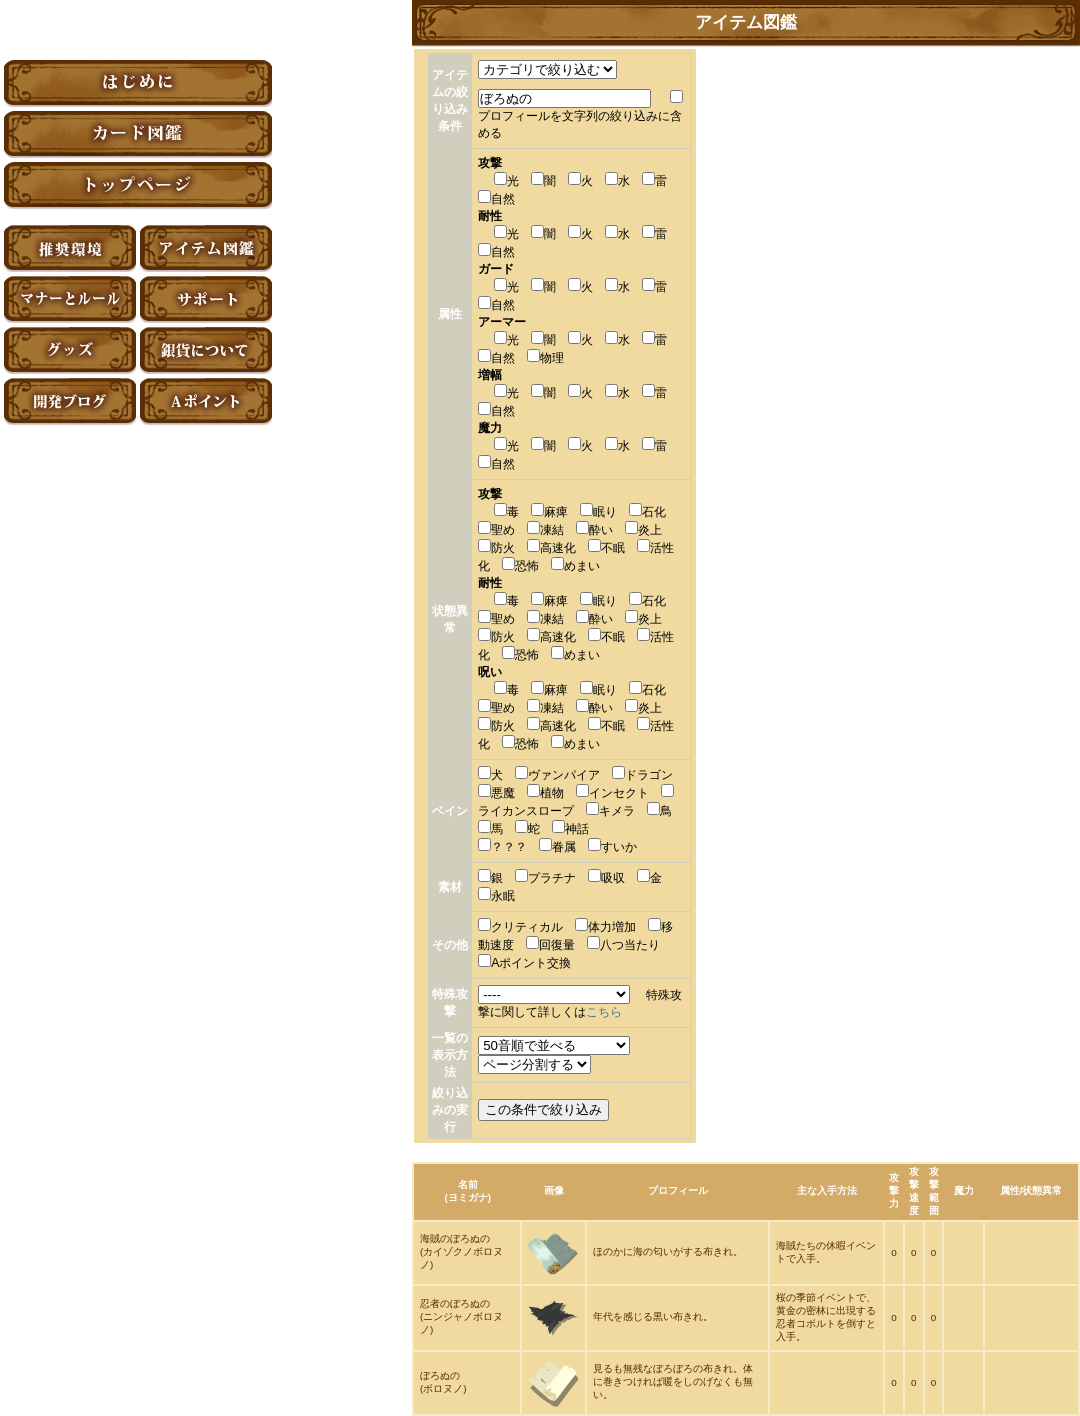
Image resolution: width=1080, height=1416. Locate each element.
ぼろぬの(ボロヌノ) (443, 1382)
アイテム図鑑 (206, 248)
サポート (206, 299)
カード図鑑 (138, 134)
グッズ (70, 350)
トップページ (138, 185)
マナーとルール (70, 299)
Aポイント (206, 401)
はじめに (138, 83)
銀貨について (206, 350)
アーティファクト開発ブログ (70, 401)
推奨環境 (70, 248)
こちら (604, 1012)
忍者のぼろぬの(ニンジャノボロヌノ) (461, 1316)
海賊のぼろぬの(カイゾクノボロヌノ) (461, 1251)
